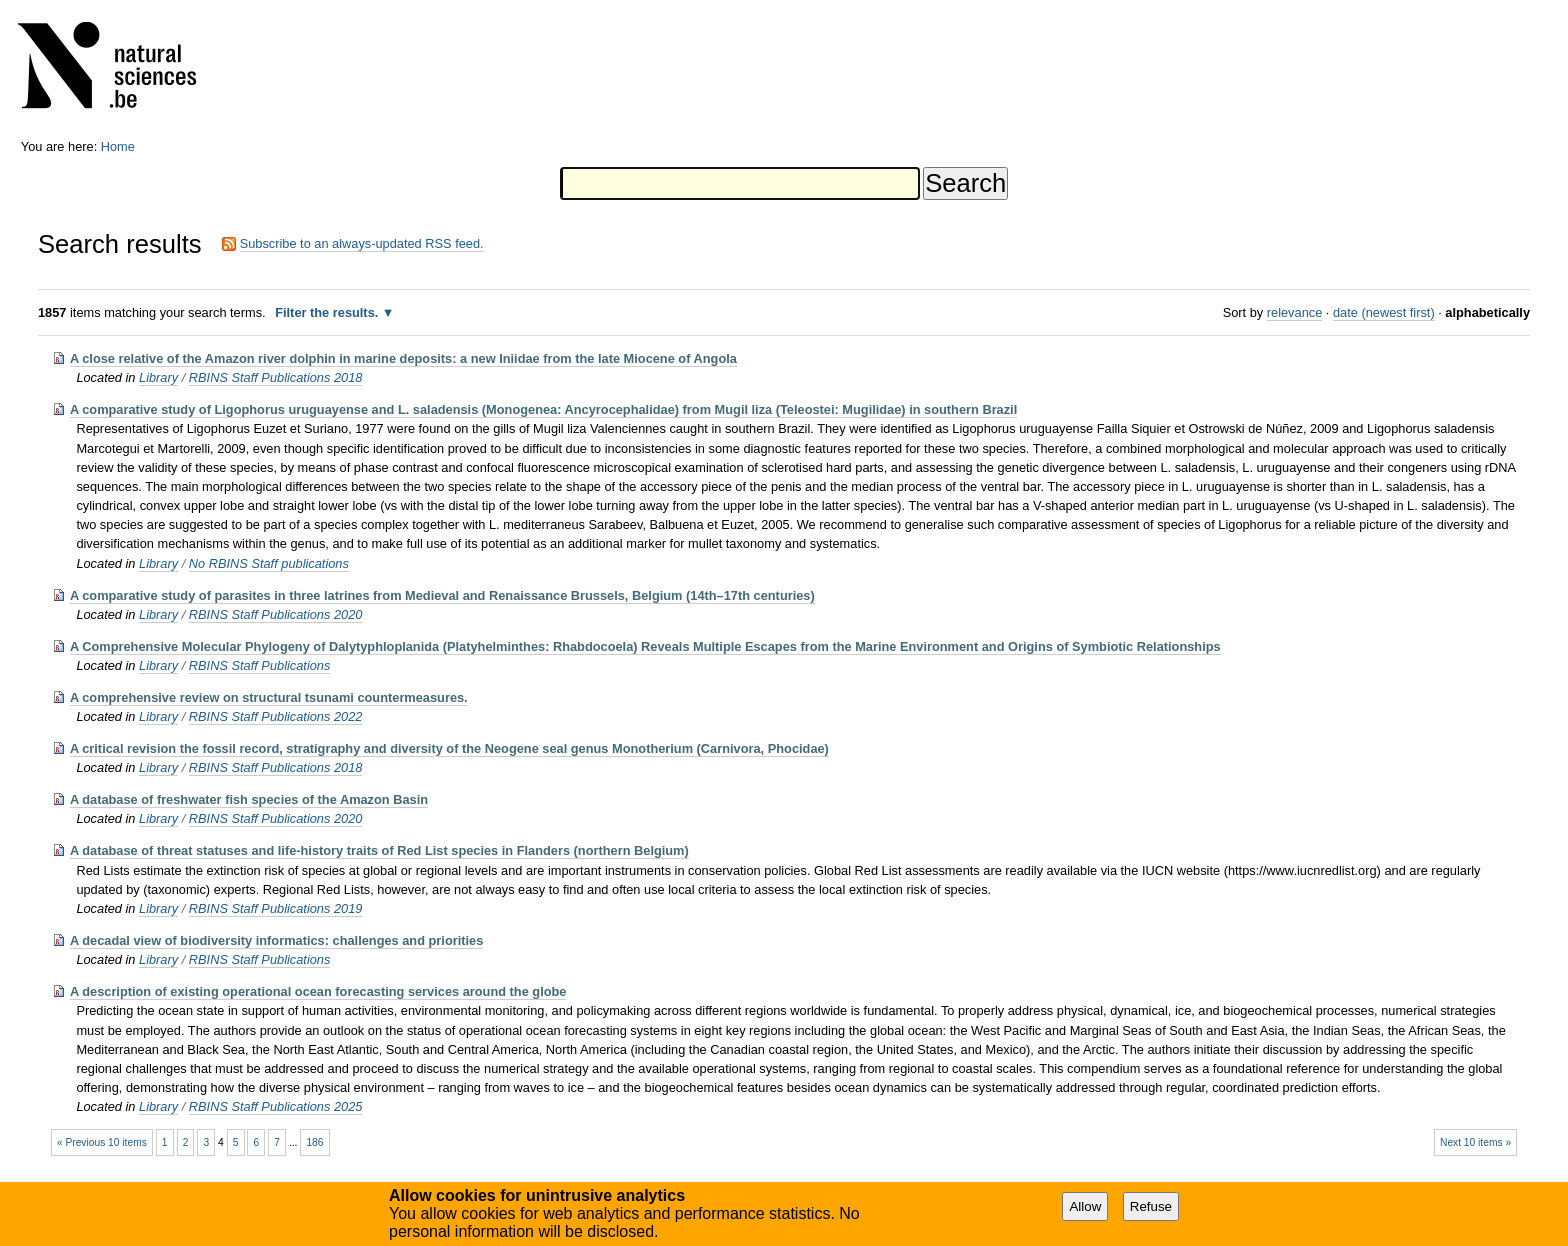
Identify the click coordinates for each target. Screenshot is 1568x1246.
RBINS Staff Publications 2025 (276, 1106)
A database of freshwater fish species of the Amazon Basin (249, 799)
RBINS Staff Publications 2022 (276, 716)
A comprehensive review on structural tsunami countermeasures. (269, 697)
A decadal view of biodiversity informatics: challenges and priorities (276, 940)
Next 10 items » (1475, 1142)
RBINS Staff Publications (260, 665)
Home (118, 146)
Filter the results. (328, 312)
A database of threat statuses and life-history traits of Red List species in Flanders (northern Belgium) (379, 850)
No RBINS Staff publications (269, 563)
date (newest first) (1384, 312)
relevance (1295, 312)
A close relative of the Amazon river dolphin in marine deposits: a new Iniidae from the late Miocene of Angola (403, 358)
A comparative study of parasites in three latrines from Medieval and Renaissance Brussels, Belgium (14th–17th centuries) (442, 595)
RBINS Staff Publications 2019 (276, 908)
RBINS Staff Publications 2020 (276, 614)
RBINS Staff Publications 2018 (276, 377)
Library (158, 377)
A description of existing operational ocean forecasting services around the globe (318, 991)
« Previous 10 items (102, 1142)
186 (314, 1142)
